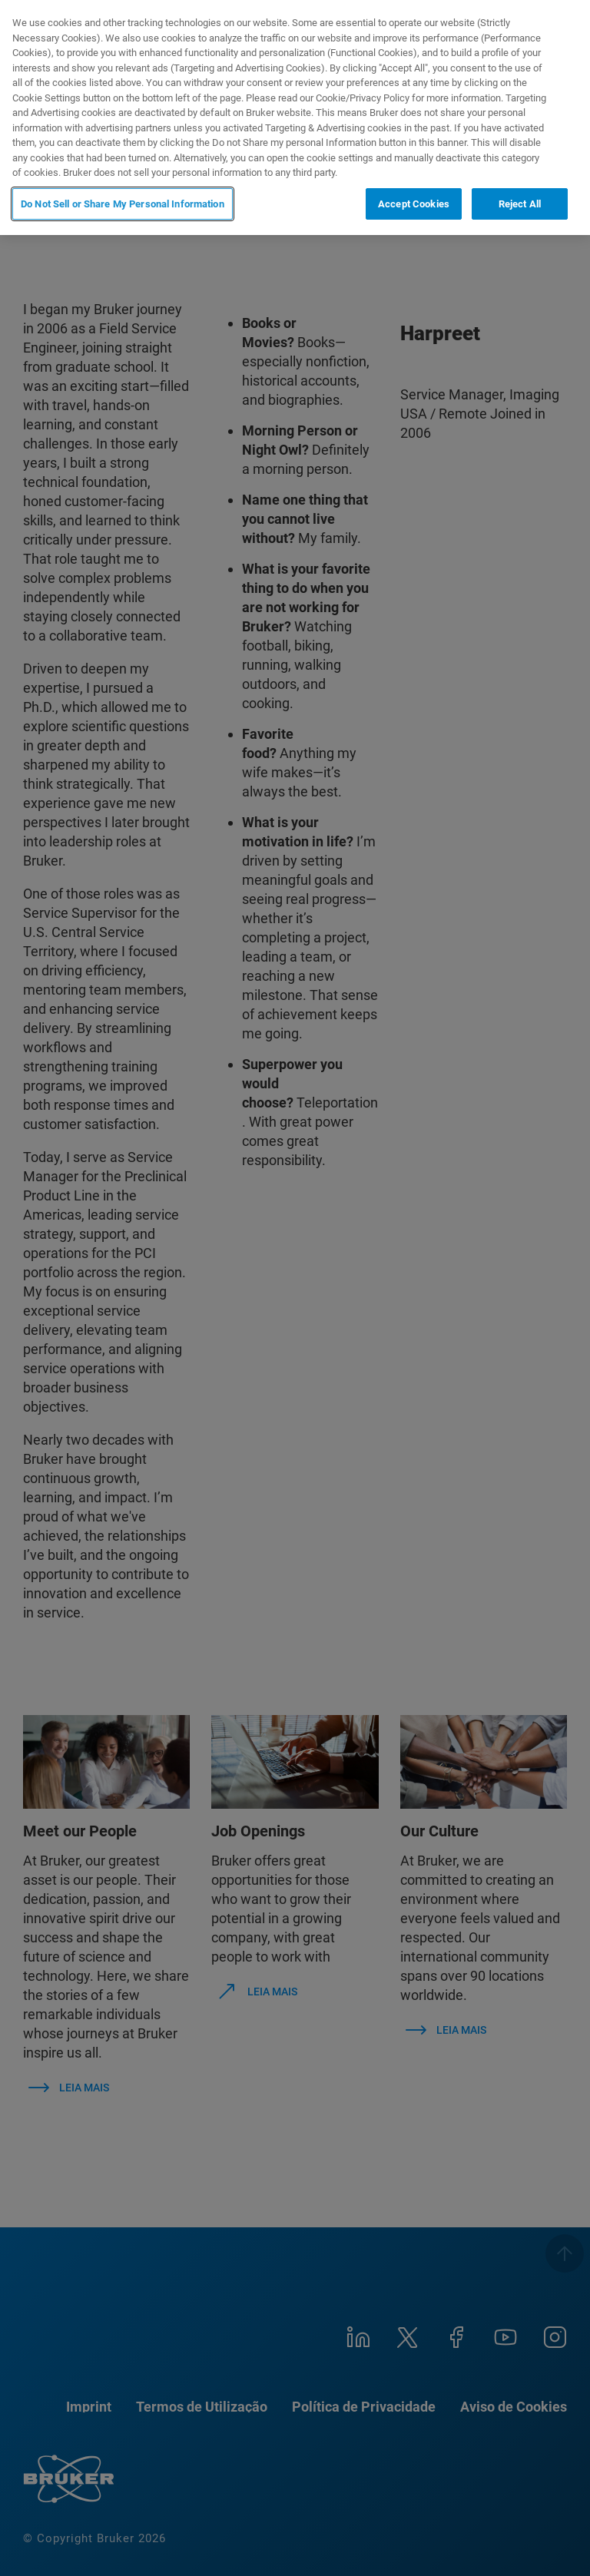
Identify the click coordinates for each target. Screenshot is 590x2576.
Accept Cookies (413, 204)
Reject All (520, 204)
